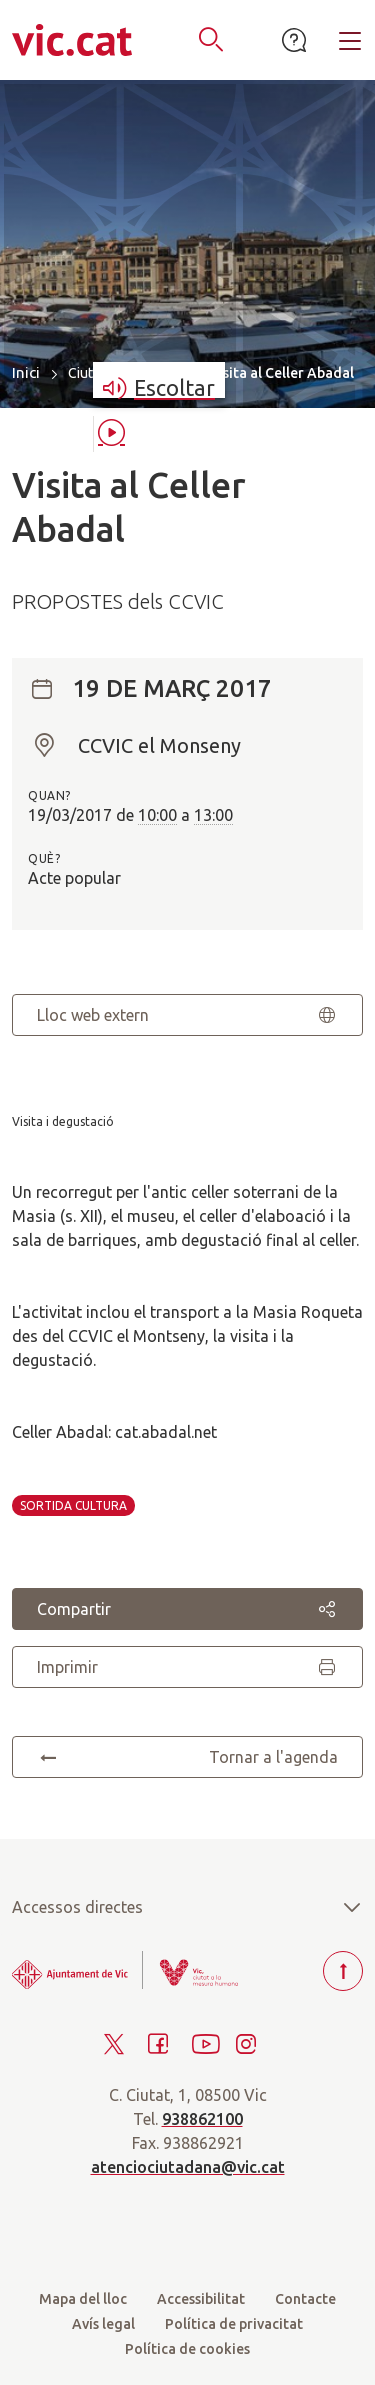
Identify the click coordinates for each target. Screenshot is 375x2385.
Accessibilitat (201, 2299)
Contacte (305, 2299)
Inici (26, 372)
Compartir (187, 1609)
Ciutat (86, 373)
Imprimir (187, 1667)
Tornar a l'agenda (187, 1757)
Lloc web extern (187, 1015)
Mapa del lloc (83, 2299)
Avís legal (103, 2324)
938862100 (202, 2119)
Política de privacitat (234, 2324)
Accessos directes (187, 1907)
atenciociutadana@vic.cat (188, 2167)
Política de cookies (187, 2349)
